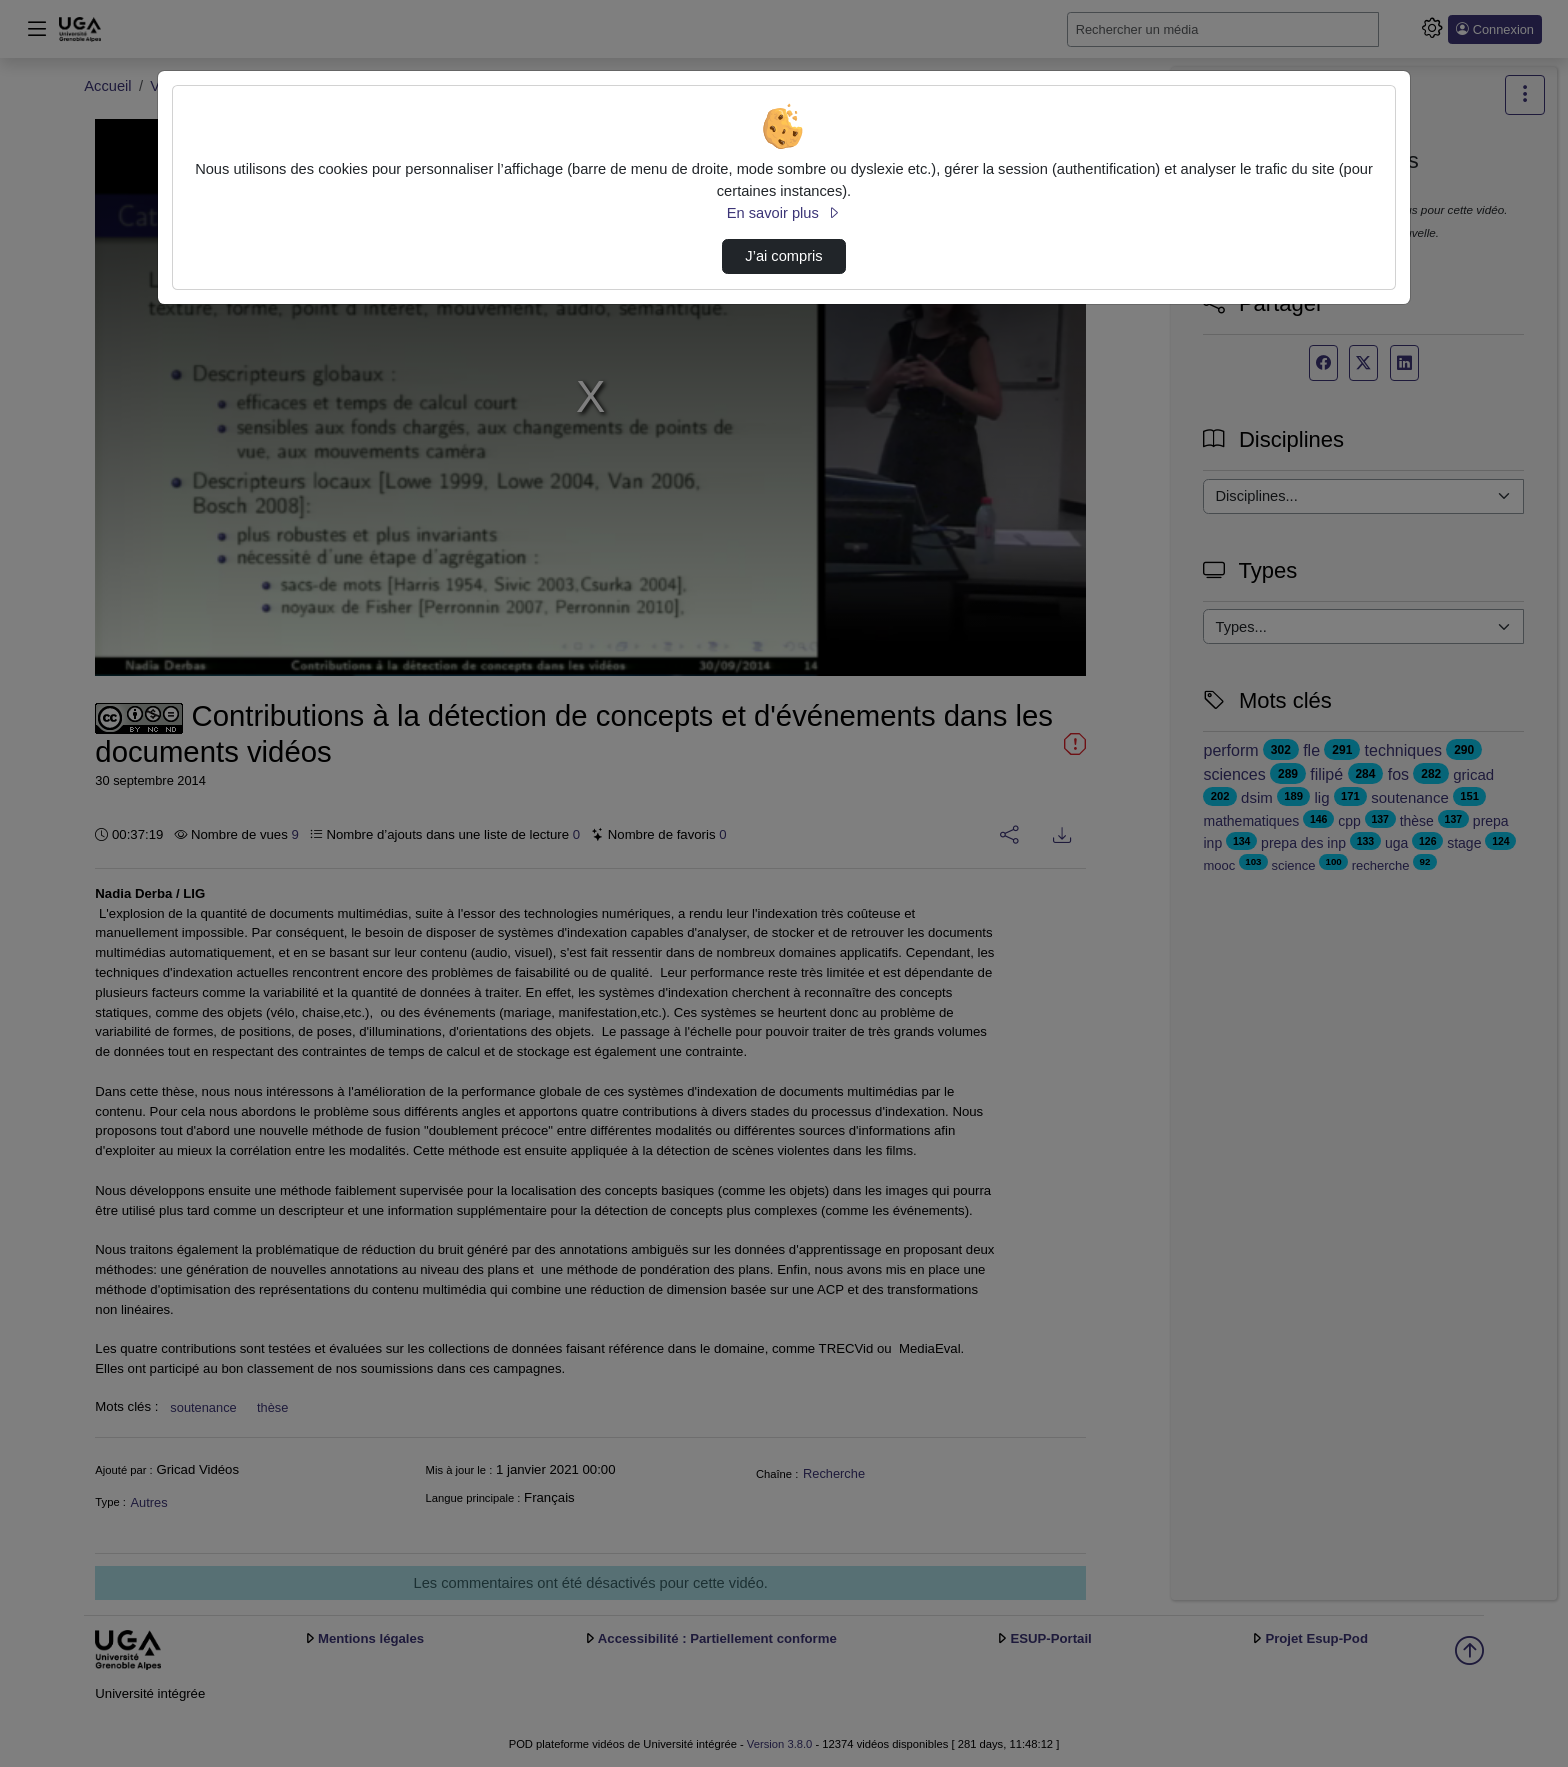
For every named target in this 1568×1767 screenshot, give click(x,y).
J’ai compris (783, 256)
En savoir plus (784, 213)
